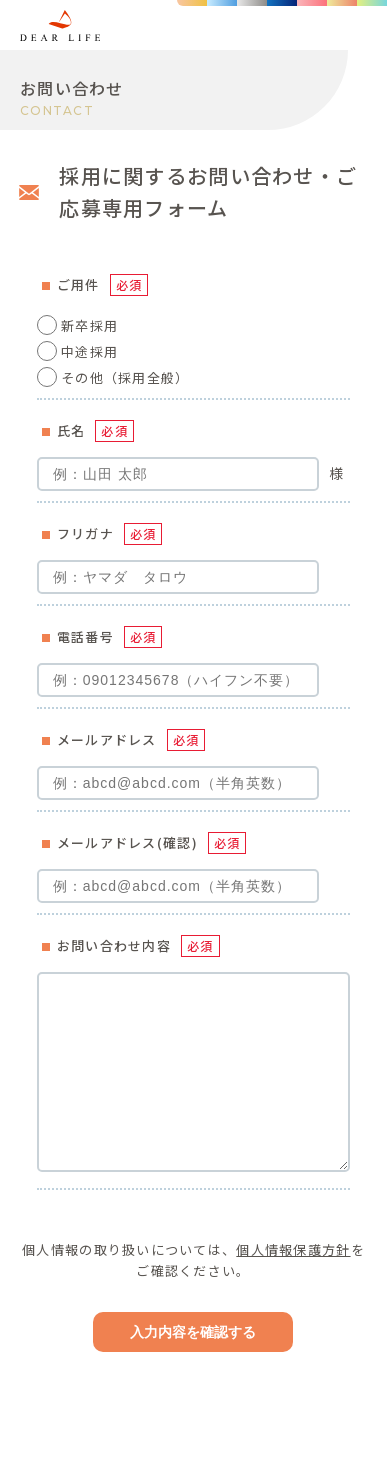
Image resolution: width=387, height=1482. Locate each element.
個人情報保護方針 (293, 1249)
